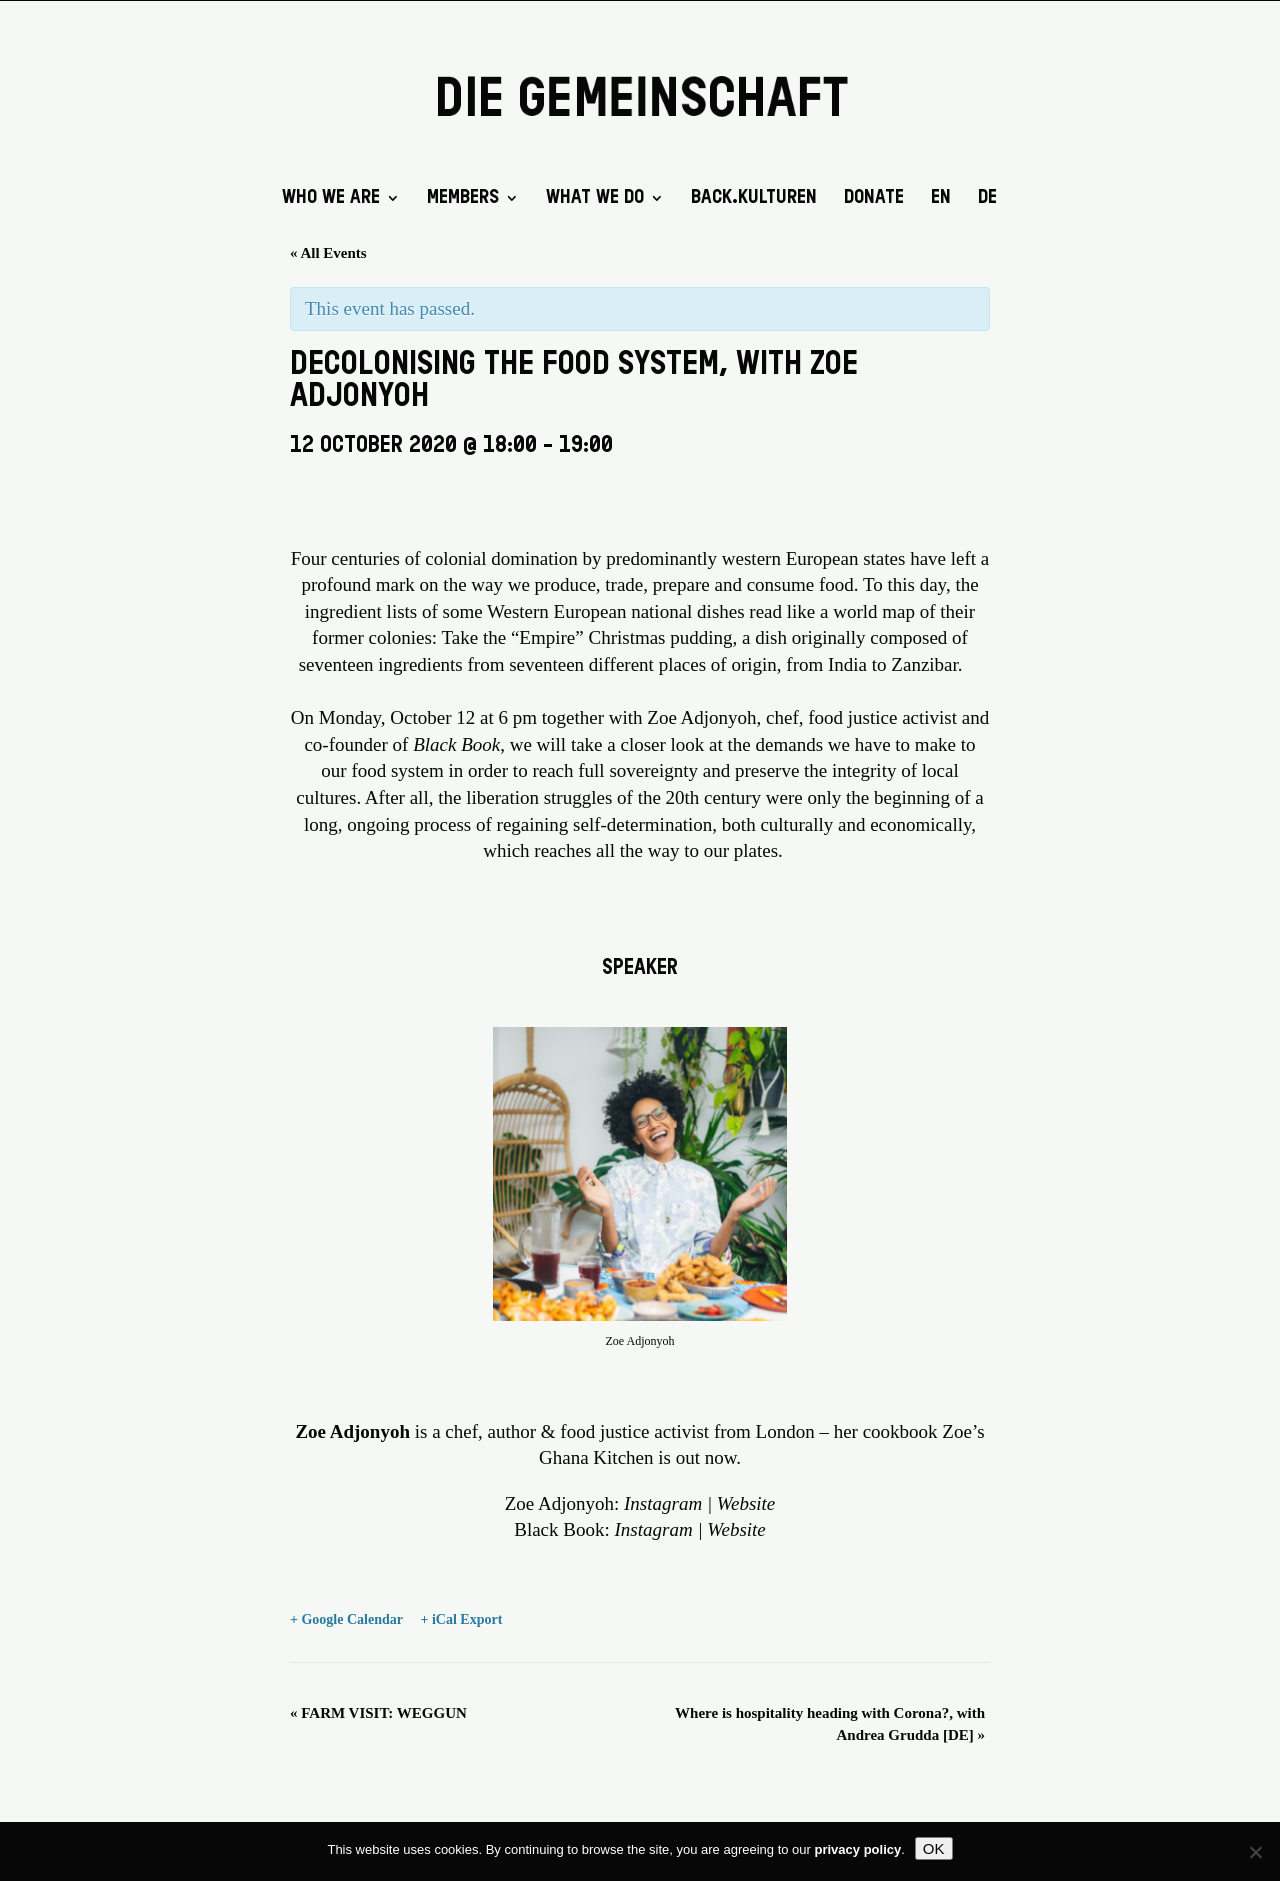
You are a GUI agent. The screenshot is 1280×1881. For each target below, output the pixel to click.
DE (987, 199)
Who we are (331, 199)
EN (941, 199)
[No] (1255, 1852)
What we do (595, 199)
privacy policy (858, 1849)
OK (934, 1848)
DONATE (874, 199)
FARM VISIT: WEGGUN (378, 1713)
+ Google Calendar (346, 1619)
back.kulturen (754, 199)
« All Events (328, 253)
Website (746, 1503)
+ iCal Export (461, 1619)
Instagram (663, 1503)
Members (463, 199)
